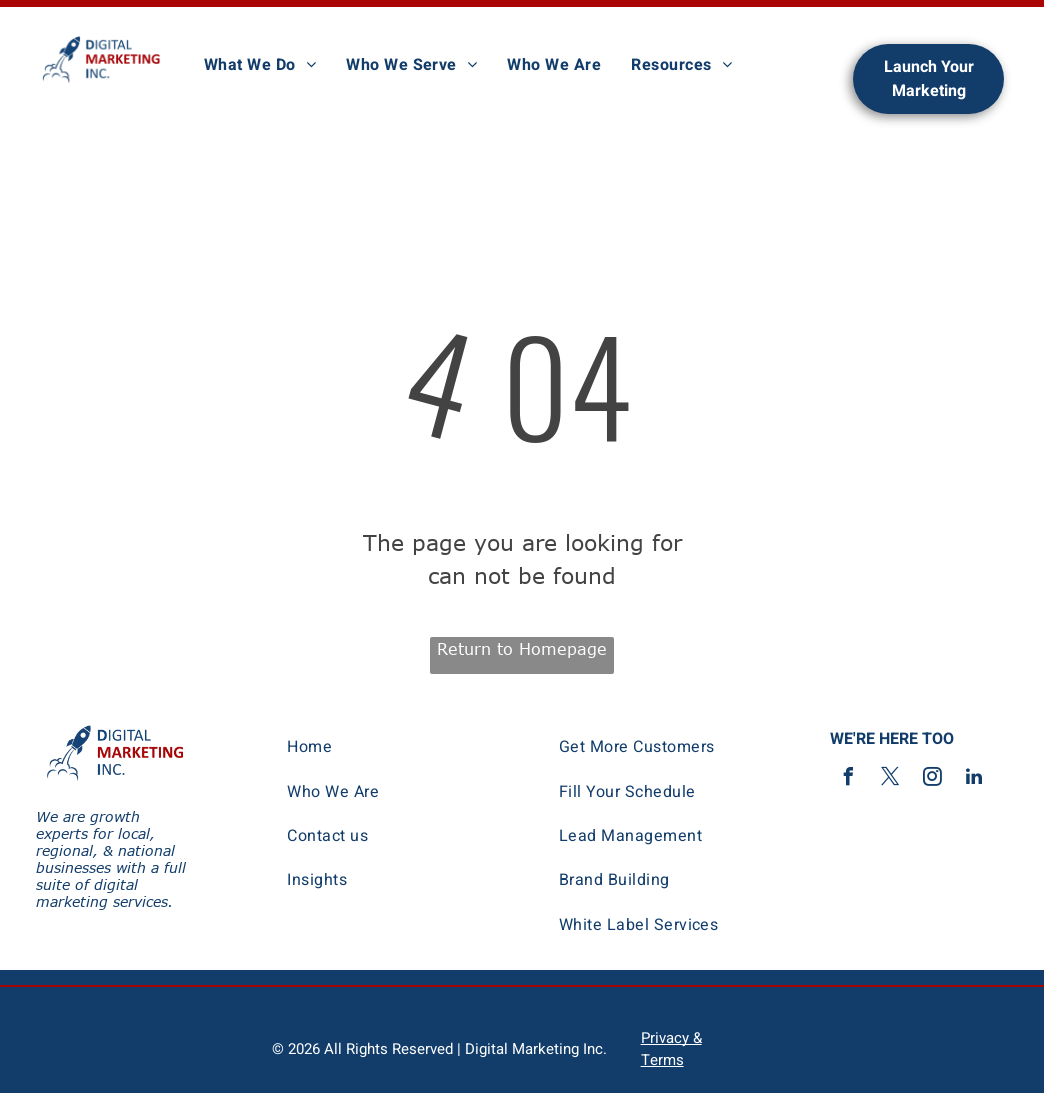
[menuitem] (260, 65)
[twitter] (890, 779)
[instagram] (932, 779)
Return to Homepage (522, 649)
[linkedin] (974, 779)
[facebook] (848, 779)
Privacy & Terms (671, 1049)
